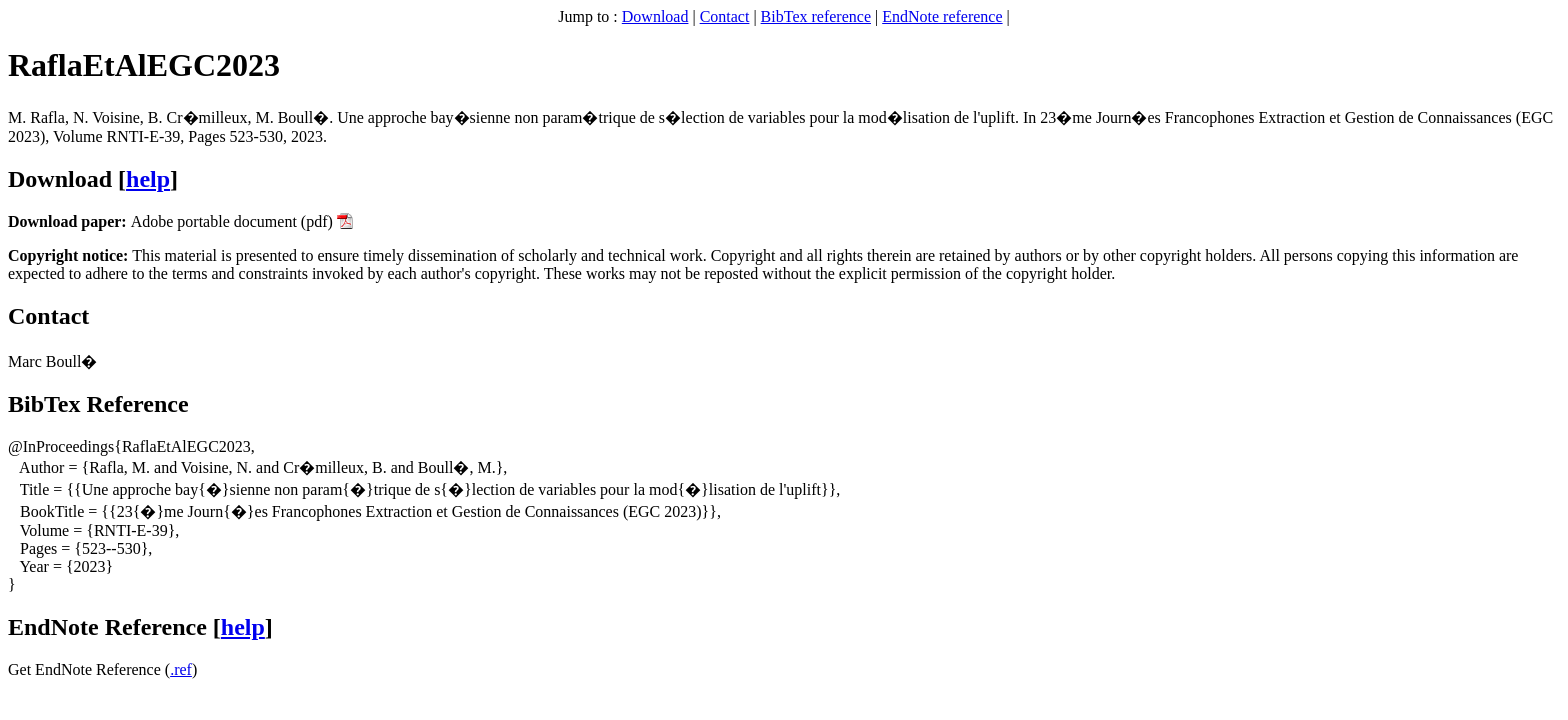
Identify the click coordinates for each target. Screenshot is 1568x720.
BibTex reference (816, 16)
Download (655, 16)
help (148, 179)
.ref (181, 669)
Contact (725, 16)
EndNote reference (942, 16)
